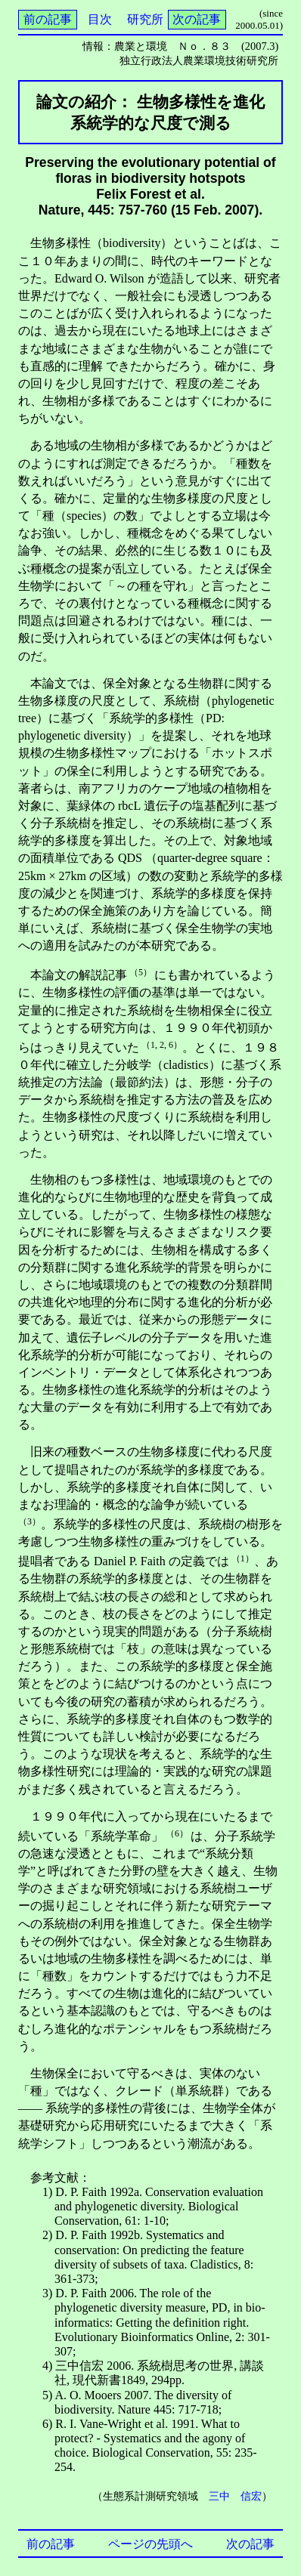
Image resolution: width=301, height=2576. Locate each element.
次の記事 (196, 19)
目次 (100, 19)
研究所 (145, 19)
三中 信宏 (235, 2496)
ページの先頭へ (150, 2543)
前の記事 (47, 19)
